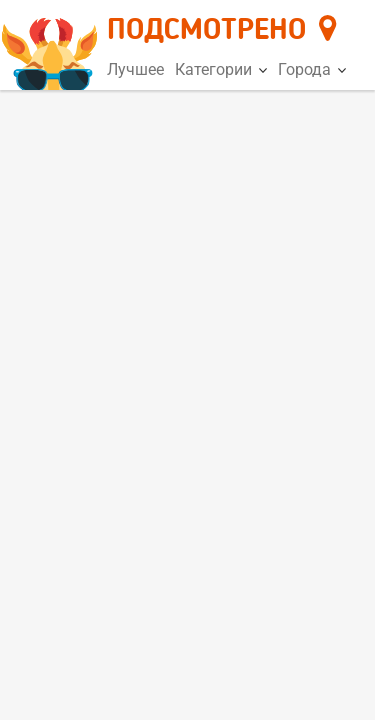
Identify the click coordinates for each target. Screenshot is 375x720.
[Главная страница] (52, 46)
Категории (221, 69)
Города (312, 69)
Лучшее (135, 69)
